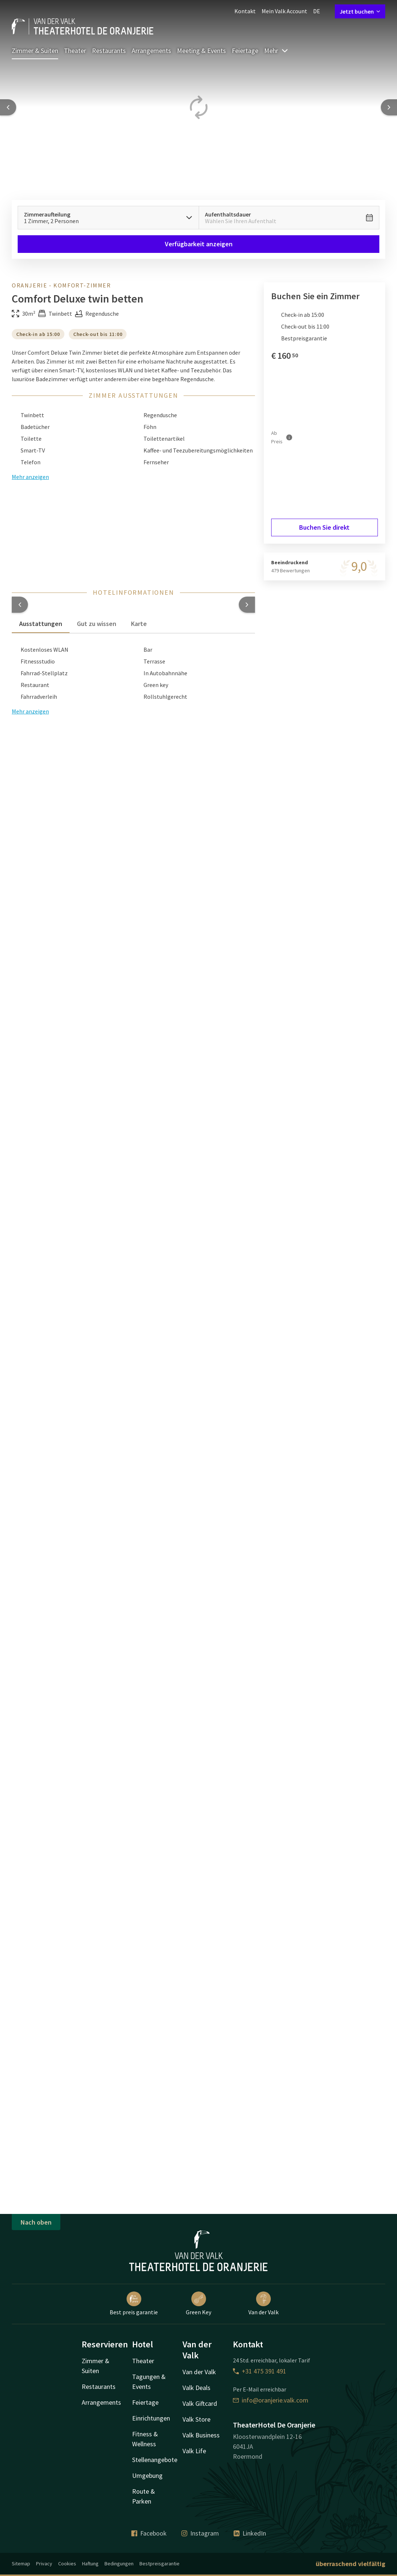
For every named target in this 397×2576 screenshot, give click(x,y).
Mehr (276, 50)
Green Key (198, 2303)
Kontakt (245, 11)
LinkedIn (250, 2533)
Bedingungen (119, 2563)
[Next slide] (389, 107)
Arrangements (151, 50)
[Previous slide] (8, 107)
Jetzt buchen (360, 11)
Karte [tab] (139, 623)
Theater (75, 50)
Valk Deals (196, 2387)
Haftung (90, 2563)
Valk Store (196, 2419)
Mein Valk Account (284, 11)
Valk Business (201, 2435)
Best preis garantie (134, 2303)
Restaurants (109, 50)
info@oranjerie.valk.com (270, 2400)
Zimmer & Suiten (35, 50)
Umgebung (147, 2475)
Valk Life (194, 2451)
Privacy (44, 2563)
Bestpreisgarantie (159, 2563)
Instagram (200, 2533)
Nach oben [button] (36, 2222)
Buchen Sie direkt (324, 527)
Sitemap (21, 2563)
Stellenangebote (154, 2459)
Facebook (149, 2533)
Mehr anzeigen (30, 711)
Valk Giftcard (199, 2403)
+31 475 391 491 (259, 2371)
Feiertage (245, 50)
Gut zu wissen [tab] (96, 623)
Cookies (67, 2563)
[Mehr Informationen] (289, 437)
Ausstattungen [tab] (40, 623)
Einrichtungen (151, 2418)
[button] (20, 605)
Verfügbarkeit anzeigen (199, 244)
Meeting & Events (201, 50)
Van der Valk (263, 2303)
